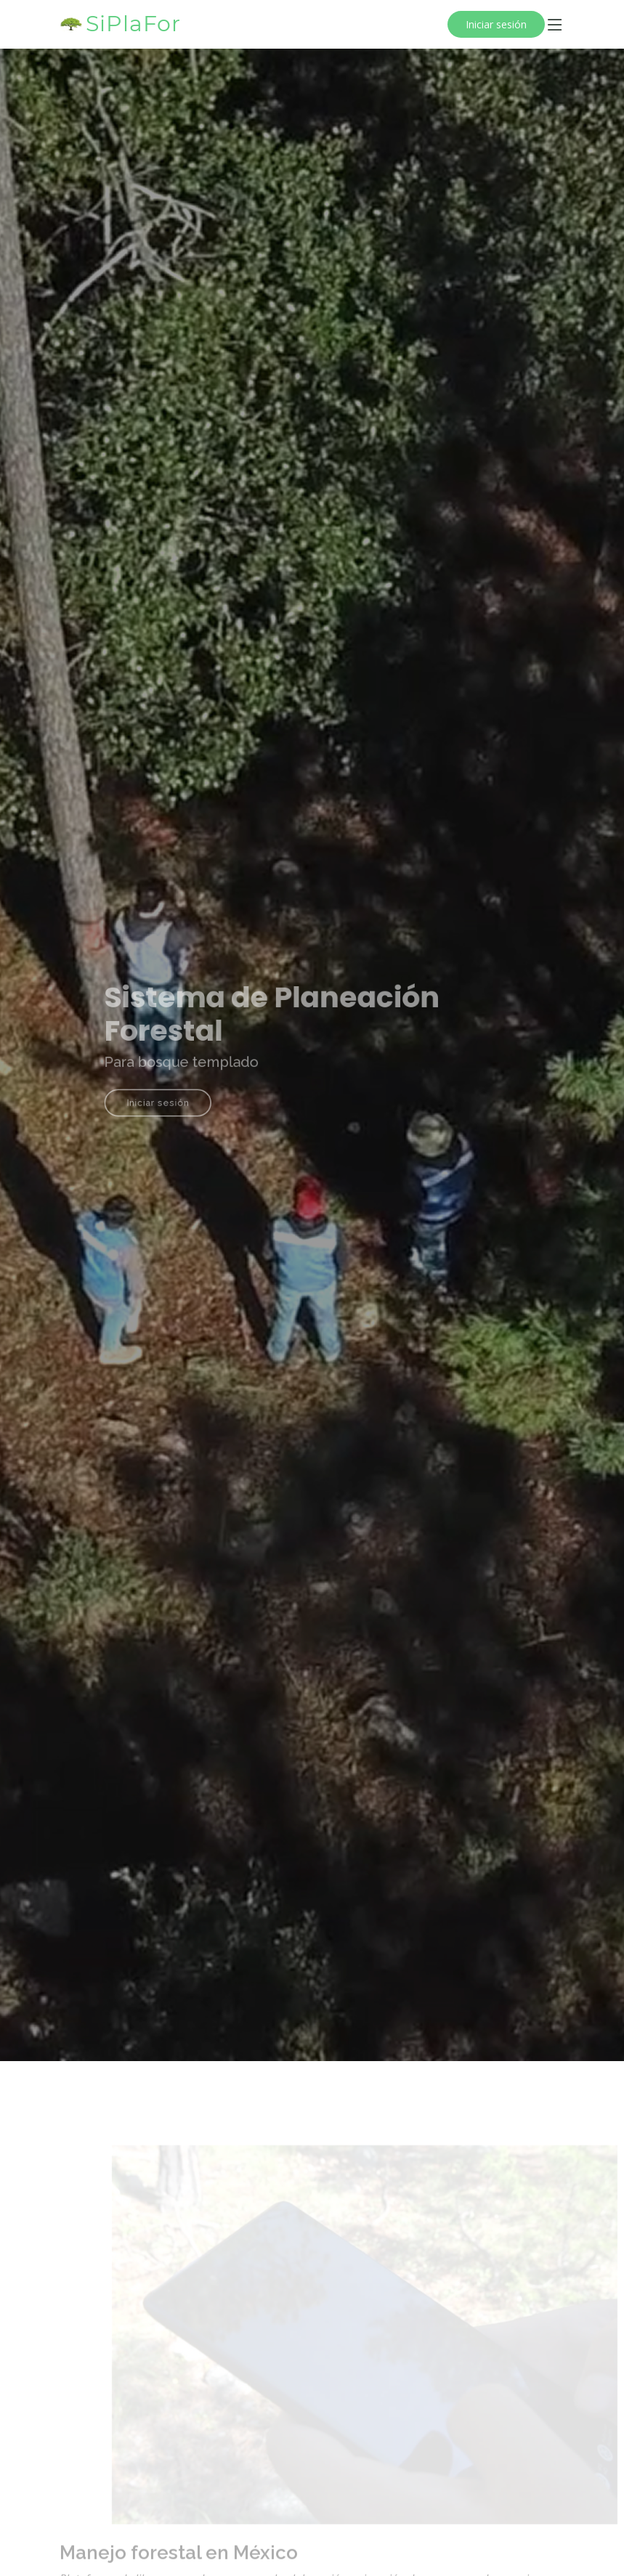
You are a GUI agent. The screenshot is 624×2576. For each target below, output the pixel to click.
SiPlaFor (133, 23)
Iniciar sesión (496, 24)
